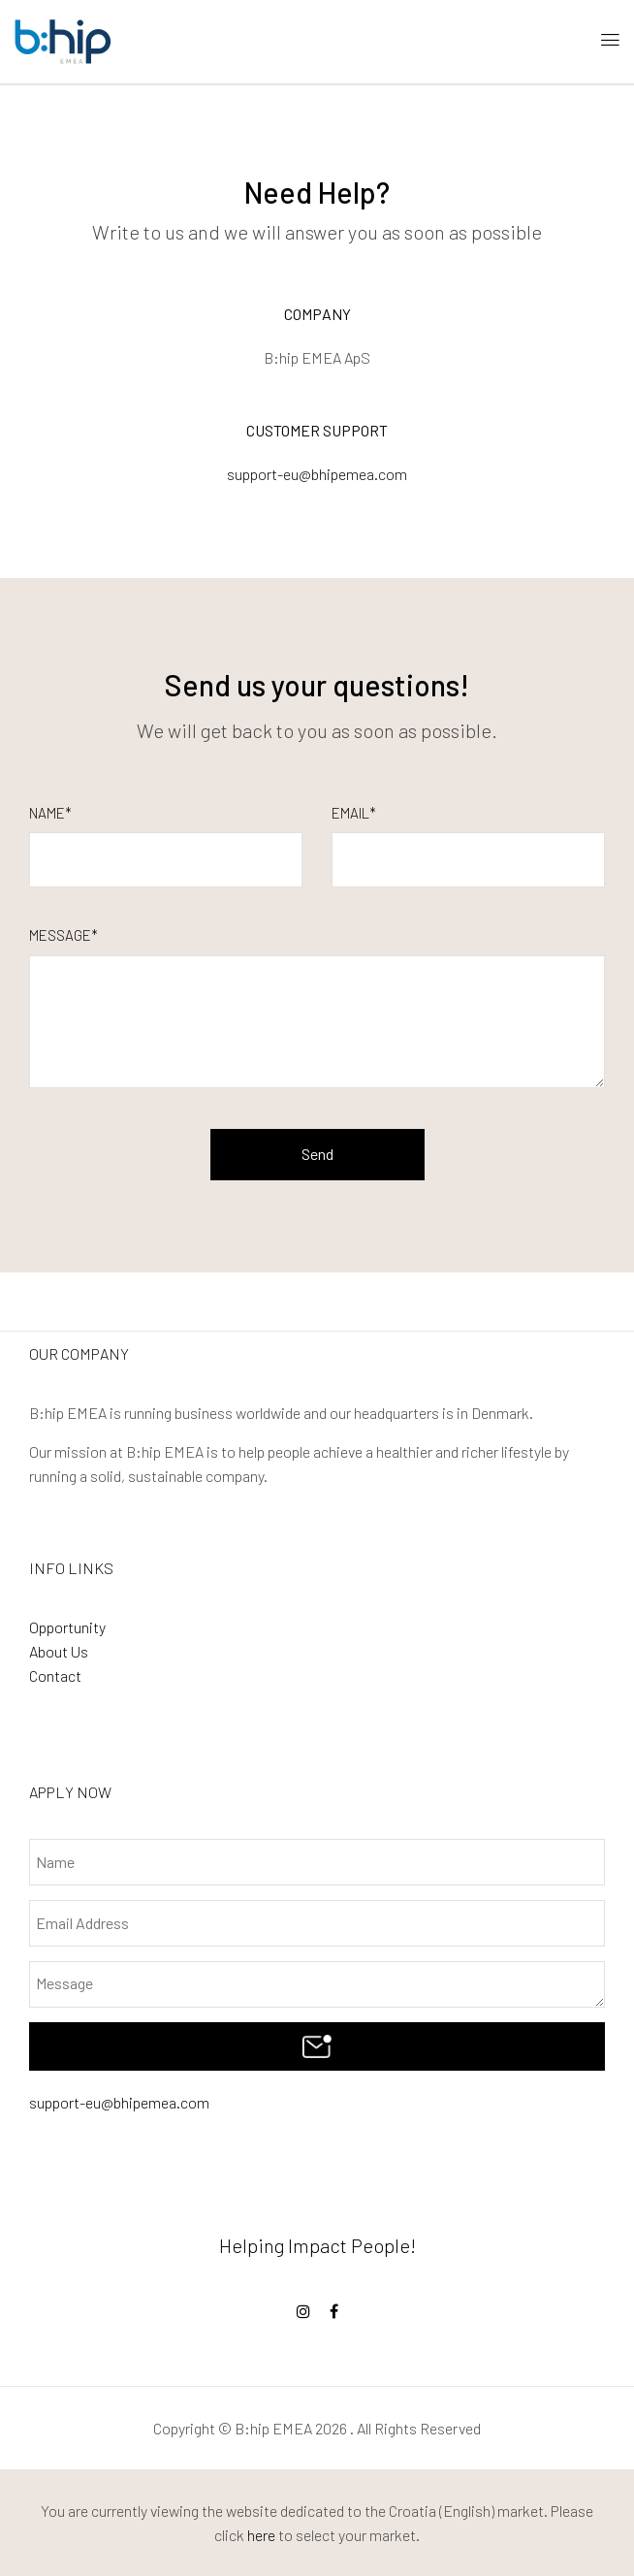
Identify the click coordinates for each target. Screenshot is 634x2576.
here (261, 2535)
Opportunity (67, 1627)
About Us (58, 1651)
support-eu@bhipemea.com (119, 2102)
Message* (63, 935)
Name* (50, 812)
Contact (55, 1675)
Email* (354, 812)
